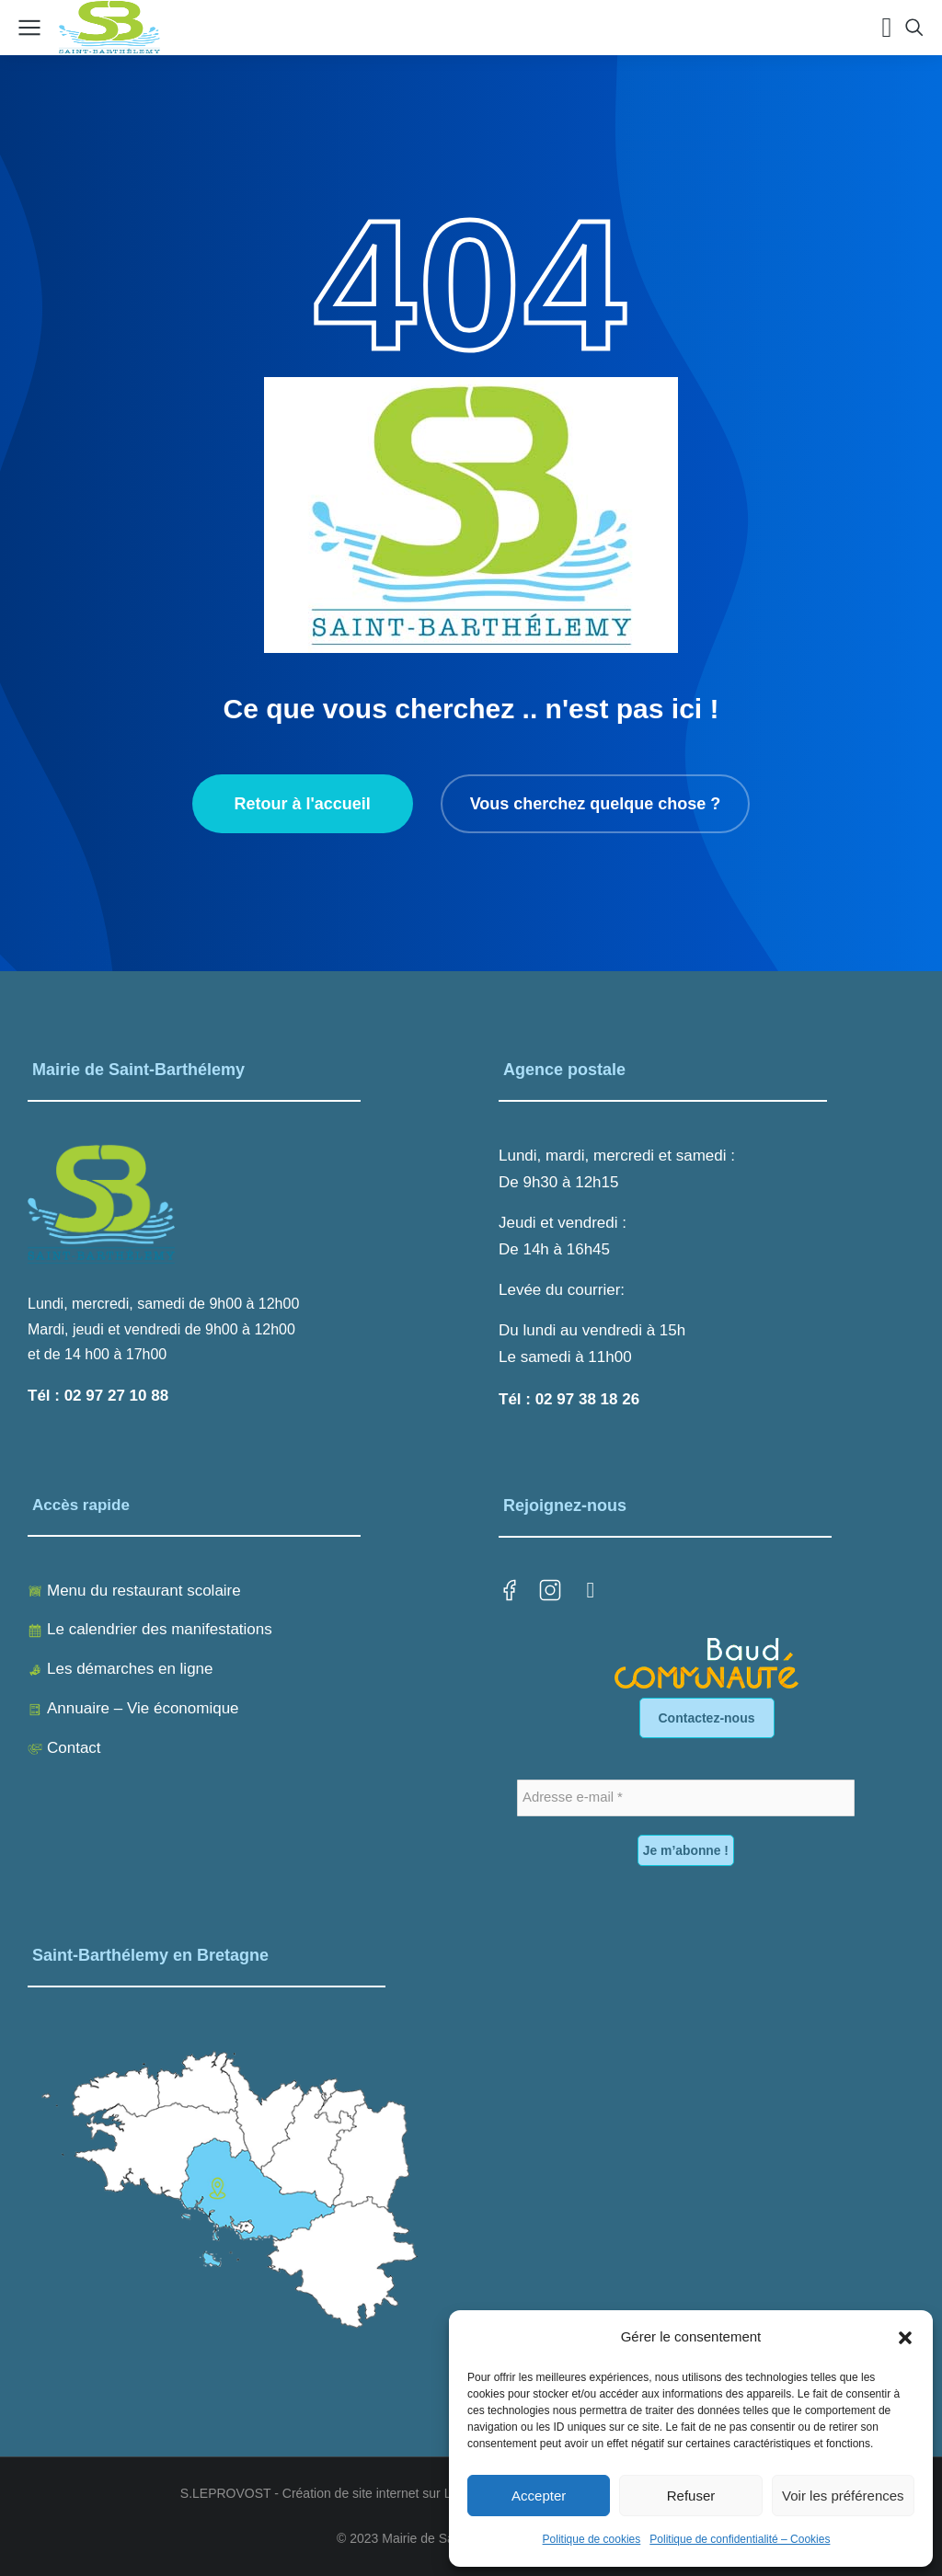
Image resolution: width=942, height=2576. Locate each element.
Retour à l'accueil (302, 804)
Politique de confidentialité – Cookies (739, 2539)
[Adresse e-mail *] (686, 1798)
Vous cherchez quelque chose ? (595, 804)
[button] (905, 2338)
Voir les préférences (843, 2495)
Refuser (691, 2495)
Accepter (538, 2495)
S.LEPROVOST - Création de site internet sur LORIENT (340, 2493)
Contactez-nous (707, 1718)
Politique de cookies (592, 2539)
